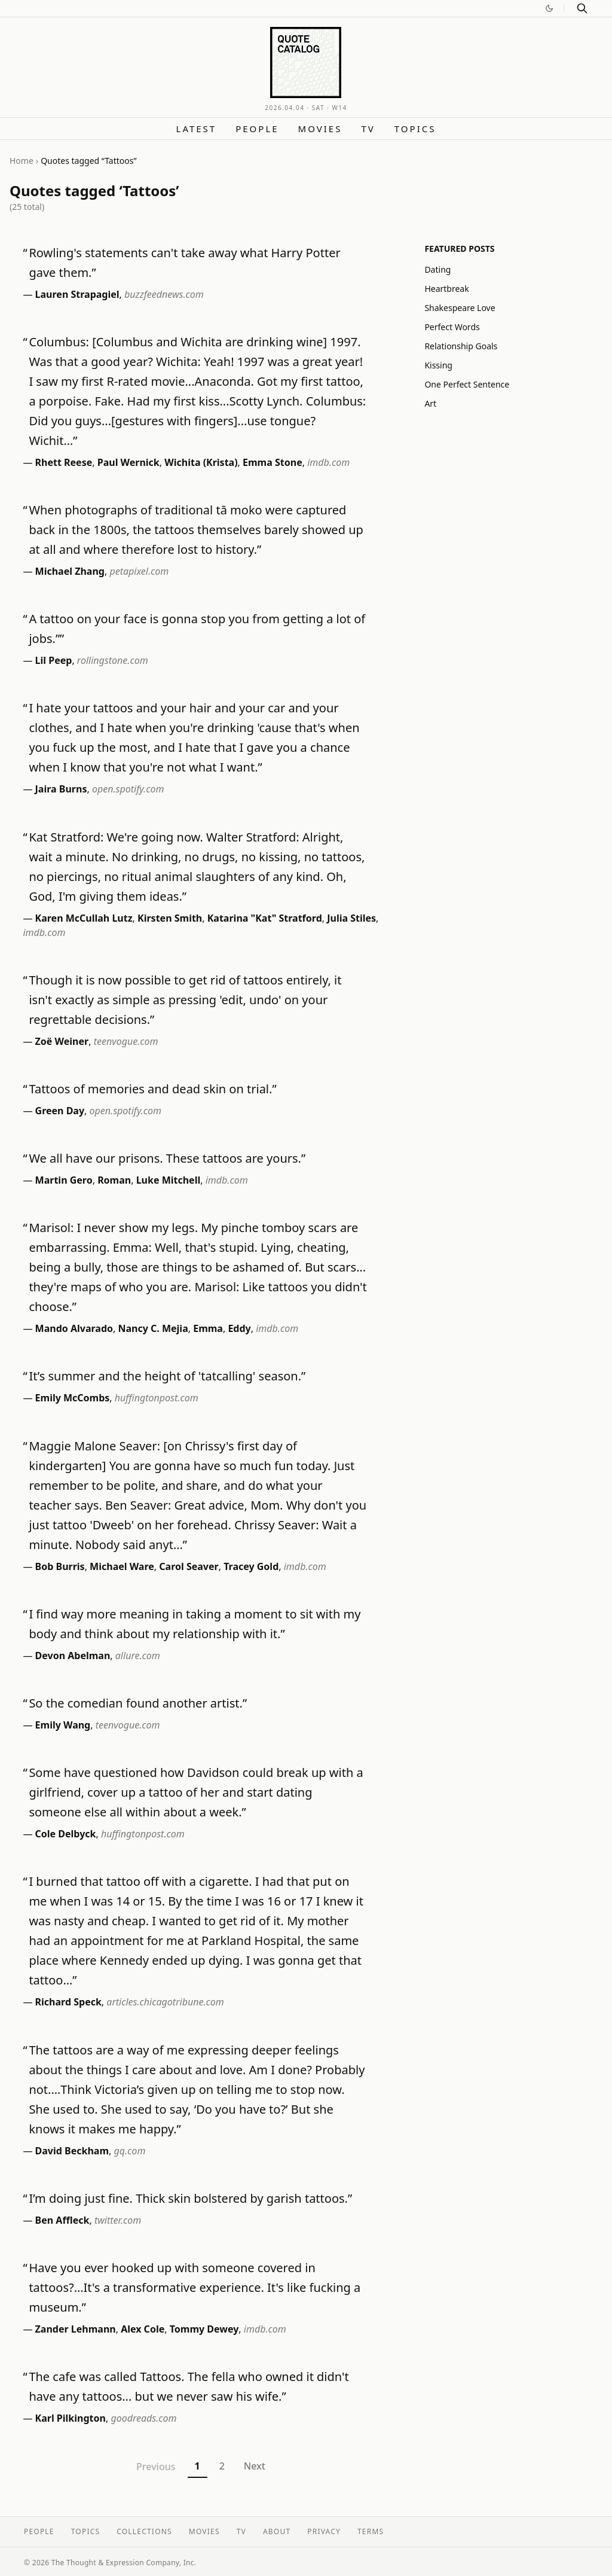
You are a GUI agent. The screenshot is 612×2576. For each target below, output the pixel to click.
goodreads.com (143, 2418)
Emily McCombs (72, 1397)
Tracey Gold (251, 1566)
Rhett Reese (64, 462)
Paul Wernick (128, 462)
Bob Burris (60, 1566)
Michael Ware (122, 1566)
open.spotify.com (128, 788)
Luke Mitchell (168, 1180)
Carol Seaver (188, 1566)
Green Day (60, 1110)
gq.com (130, 2150)
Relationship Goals (460, 346)
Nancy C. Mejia (153, 1328)
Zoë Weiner (62, 1041)
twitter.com (117, 2220)
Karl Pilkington (70, 2418)
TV (368, 129)
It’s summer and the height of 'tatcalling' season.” (167, 1376)
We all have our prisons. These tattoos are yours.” (167, 1158)
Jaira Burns (61, 788)
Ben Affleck (62, 2220)
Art (430, 403)
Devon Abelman (73, 1655)
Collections (144, 2531)
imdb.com (328, 462)
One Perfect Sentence (466, 384)
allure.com (137, 1655)
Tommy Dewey (204, 2329)
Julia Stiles (351, 918)
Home (21, 160)
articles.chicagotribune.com (165, 2001)
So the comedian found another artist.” (138, 1703)
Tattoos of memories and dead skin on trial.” (152, 1089)
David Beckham (72, 2150)
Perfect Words (451, 327)
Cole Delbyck (65, 1833)
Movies (320, 129)
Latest (196, 129)
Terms (370, 2531)
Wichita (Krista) (200, 462)
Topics (415, 129)
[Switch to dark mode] (549, 8)
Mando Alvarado (74, 1328)
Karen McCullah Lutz (84, 918)
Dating (437, 269)
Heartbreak (446, 288)
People (257, 129)
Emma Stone (272, 462)
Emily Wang (63, 1724)
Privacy (324, 2531)
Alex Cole (142, 2329)
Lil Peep (53, 660)
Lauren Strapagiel (77, 294)
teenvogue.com (126, 1041)
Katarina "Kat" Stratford (264, 918)
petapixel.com (139, 571)
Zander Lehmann (75, 2329)
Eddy (239, 1328)
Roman (114, 1180)
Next (254, 2466)
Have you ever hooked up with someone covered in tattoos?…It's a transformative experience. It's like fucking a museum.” (194, 2287)
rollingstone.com (112, 660)
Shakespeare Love (459, 307)
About (276, 2531)
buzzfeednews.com (164, 294)
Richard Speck (68, 2001)
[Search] (582, 8)
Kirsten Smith (169, 918)
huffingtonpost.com (156, 1397)
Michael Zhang (70, 571)
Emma (208, 1328)
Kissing (438, 365)
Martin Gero (64, 1180)
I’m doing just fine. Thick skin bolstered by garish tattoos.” (190, 2198)
